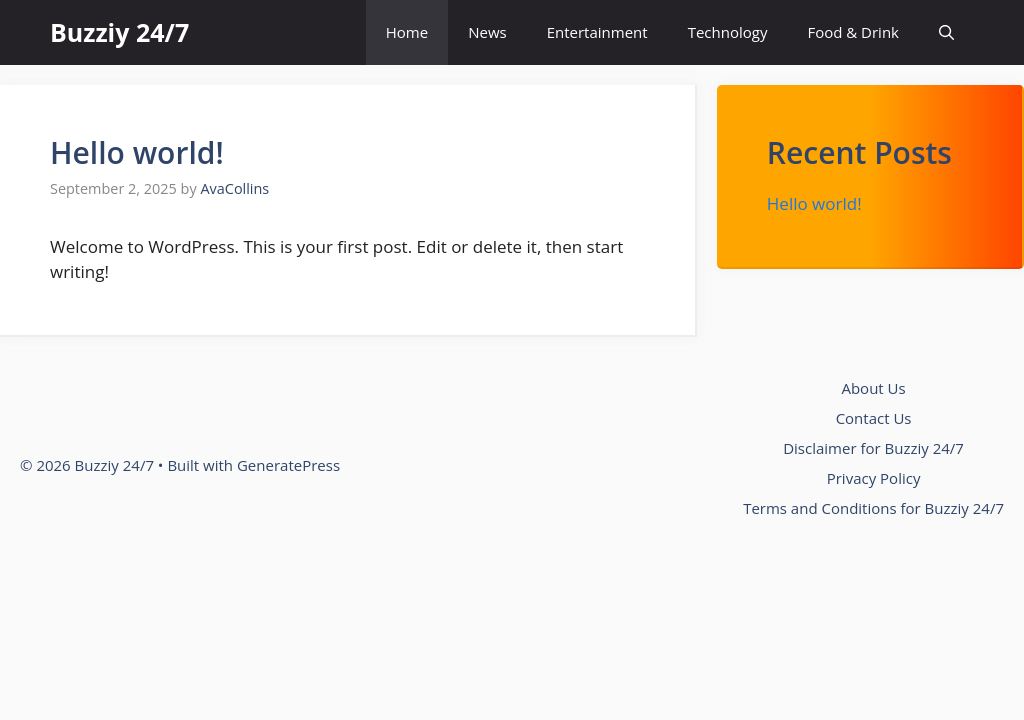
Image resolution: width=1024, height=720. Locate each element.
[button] (946, 32)
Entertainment (597, 32)
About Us (873, 388)
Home (407, 32)
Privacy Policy (874, 478)
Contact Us (874, 418)
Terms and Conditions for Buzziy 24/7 (873, 508)
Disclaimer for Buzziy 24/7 (873, 448)
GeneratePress (288, 465)
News (487, 32)
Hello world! (137, 152)
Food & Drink (853, 32)
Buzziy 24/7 (119, 32)
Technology (728, 32)
